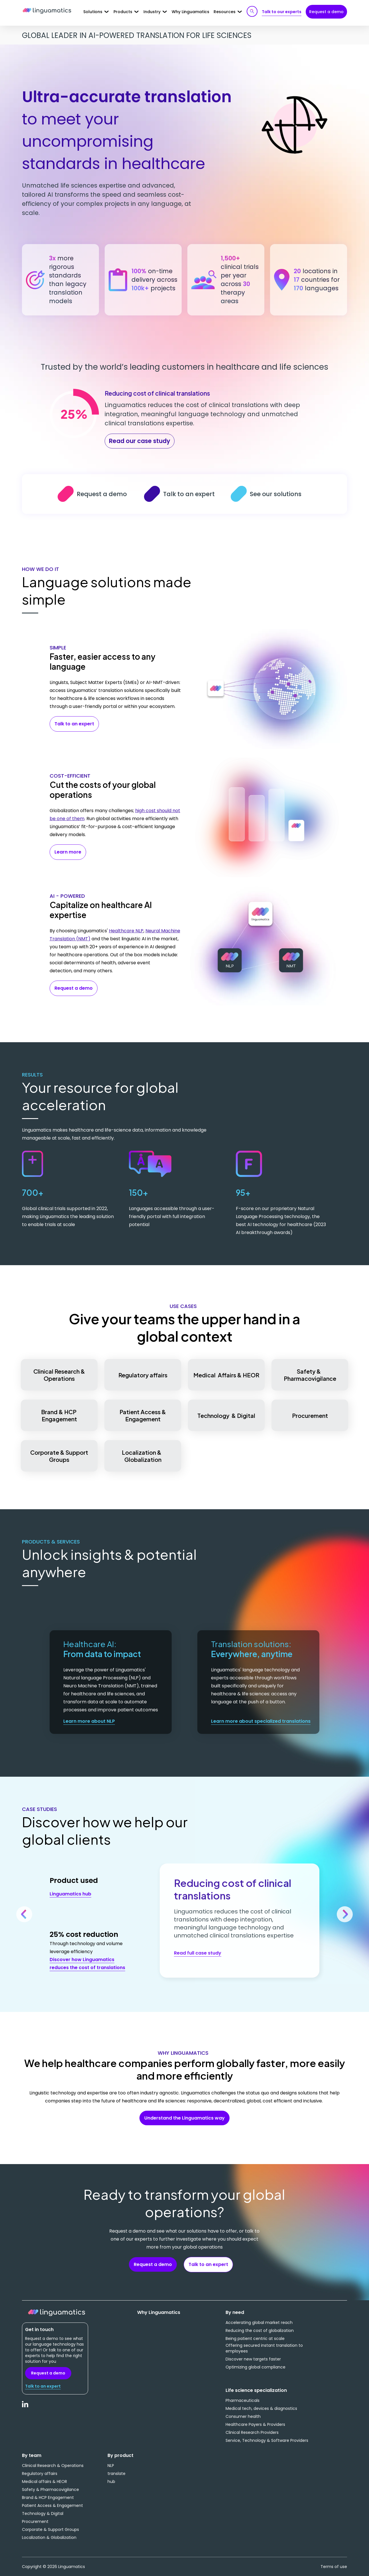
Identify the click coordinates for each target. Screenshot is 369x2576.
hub (111, 2481)
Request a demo (326, 12)
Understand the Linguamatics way (184, 2118)
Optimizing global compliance (255, 2367)
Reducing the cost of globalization (260, 2330)
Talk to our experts (281, 12)
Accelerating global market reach (259, 2322)
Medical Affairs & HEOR (226, 1374)
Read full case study (197, 1953)
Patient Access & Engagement (142, 1415)
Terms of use (334, 2566)
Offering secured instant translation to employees (264, 2348)
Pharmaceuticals (242, 2400)
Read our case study (139, 441)
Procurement (310, 1415)
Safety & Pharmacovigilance (310, 1375)
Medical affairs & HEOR (44, 2481)
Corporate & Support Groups (59, 1456)
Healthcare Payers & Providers (255, 2424)
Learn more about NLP (89, 1721)
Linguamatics (47, 11)
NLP (111, 2465)
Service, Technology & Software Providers (267, 2440)
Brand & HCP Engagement (59, 1415)
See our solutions (240, 494)
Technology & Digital (226, 1415)
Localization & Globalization (143, 1456)
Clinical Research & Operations (59, 1375)
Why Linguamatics (190, 12)
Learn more (67, 852)
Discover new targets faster (253, 2359)
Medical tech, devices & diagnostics (261, 2408)
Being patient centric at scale (255, 2338)
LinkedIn (25, 2407)
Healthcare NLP (126, 930)
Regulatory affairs (142, 1374)
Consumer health (243, 2416)
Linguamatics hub (70, 1894)
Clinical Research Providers (252, 2432)
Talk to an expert (153, 494)
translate (116, 2473)
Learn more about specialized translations (261, 1721)
